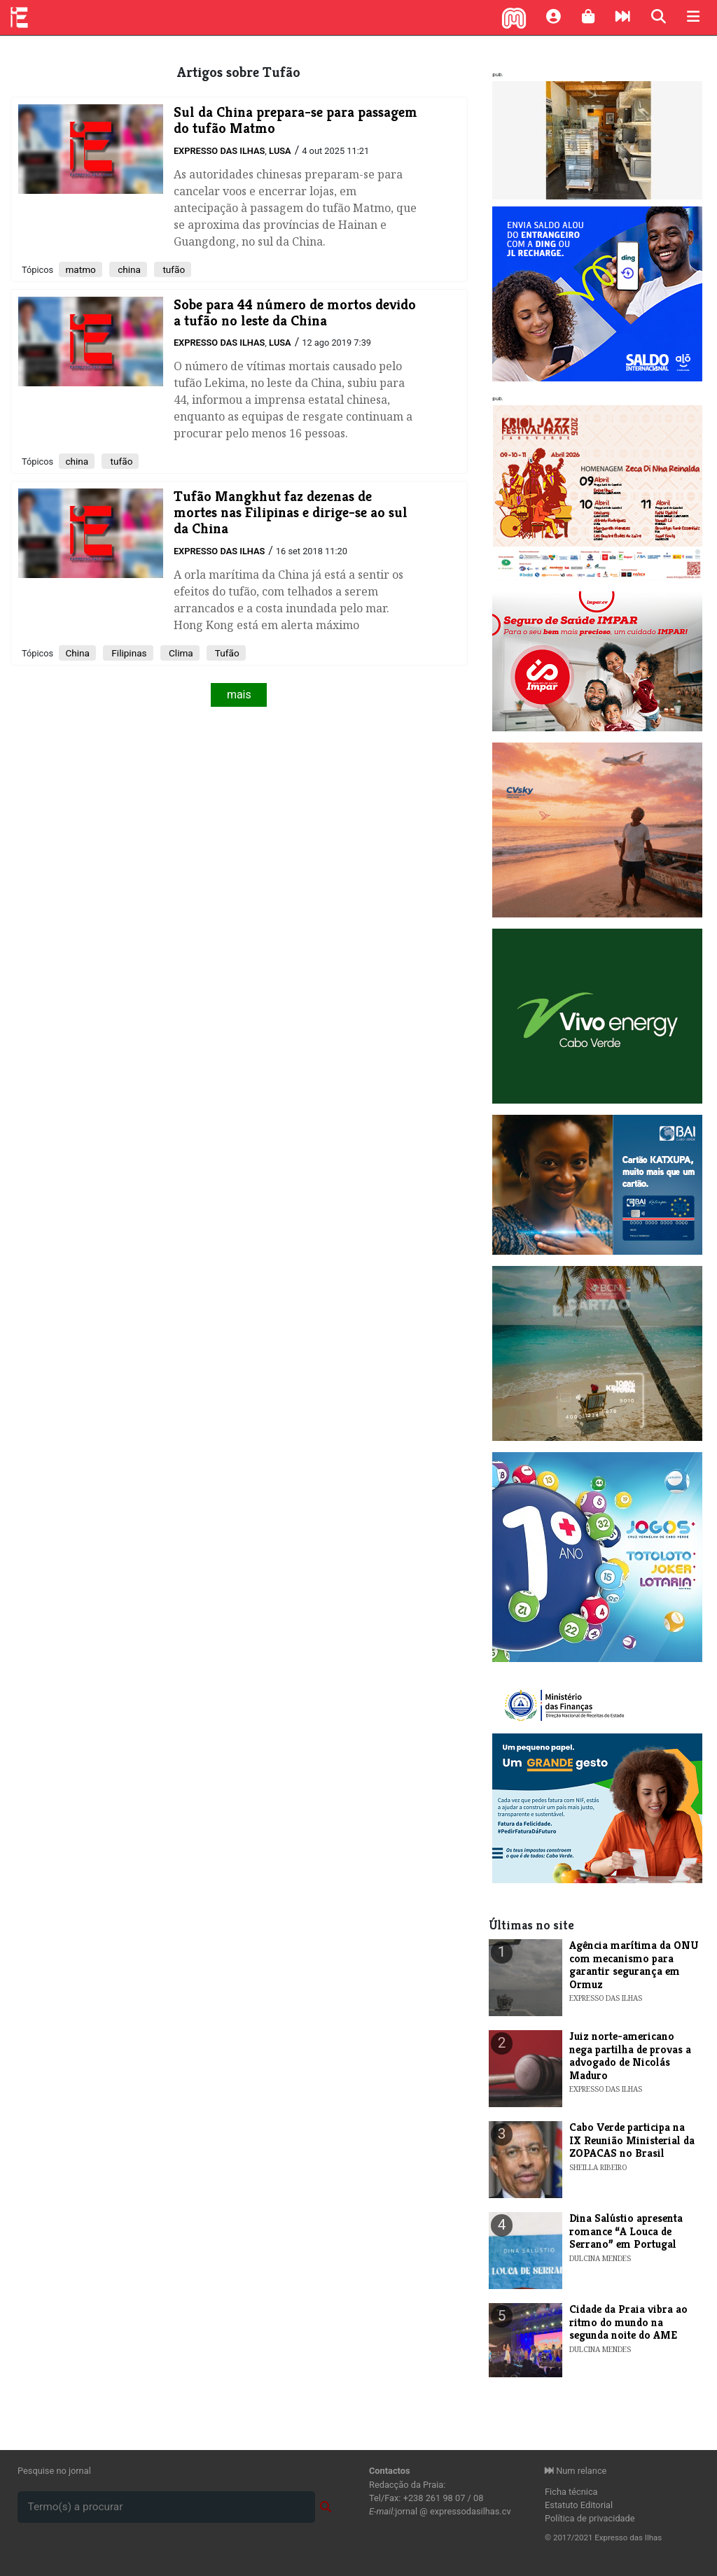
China (77, 653)
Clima (180, 653)
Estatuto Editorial (579, 2505)
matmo (80, 269)
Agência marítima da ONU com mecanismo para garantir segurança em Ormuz (634, 1964)
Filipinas (128, 653)
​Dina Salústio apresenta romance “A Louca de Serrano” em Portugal (626, 2231)
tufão (172, 269)
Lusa (280, 151)
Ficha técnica (571, 2491)
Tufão (226, 653)
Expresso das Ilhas (219, 151)
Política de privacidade (590, 2518)
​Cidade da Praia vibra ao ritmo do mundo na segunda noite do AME (628, 2322)
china (128, 269)
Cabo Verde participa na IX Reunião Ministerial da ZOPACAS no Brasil (632, 2140)
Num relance (575, 2470)
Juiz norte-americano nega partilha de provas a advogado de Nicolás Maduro (630, 2055)
